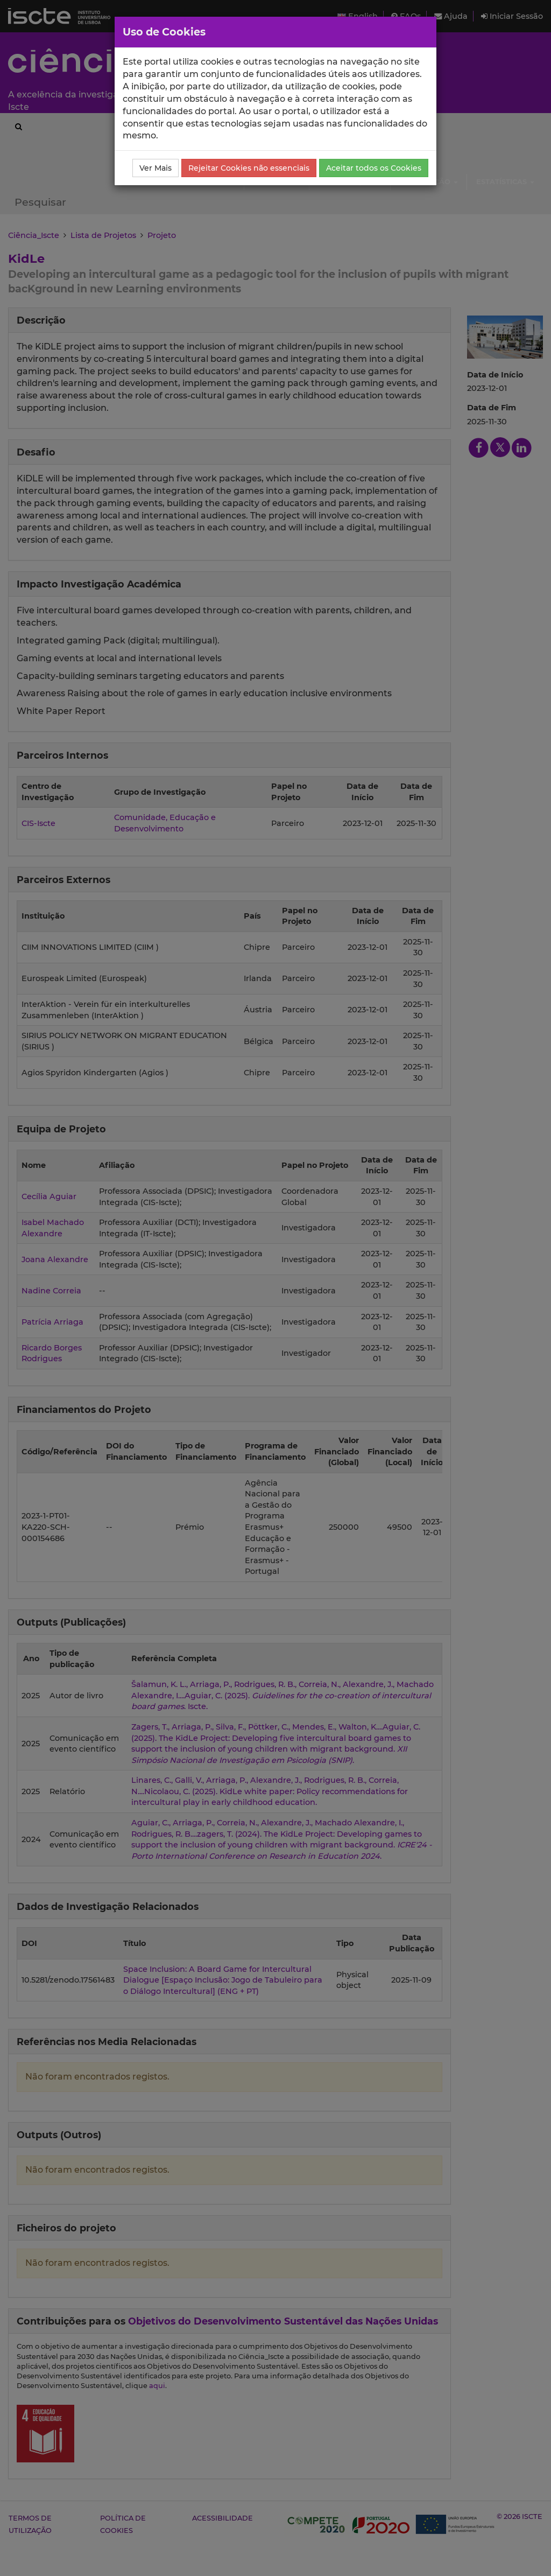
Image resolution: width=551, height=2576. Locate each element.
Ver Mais (155, 168)
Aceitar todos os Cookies (373, 168)
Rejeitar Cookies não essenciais (248, 168)
